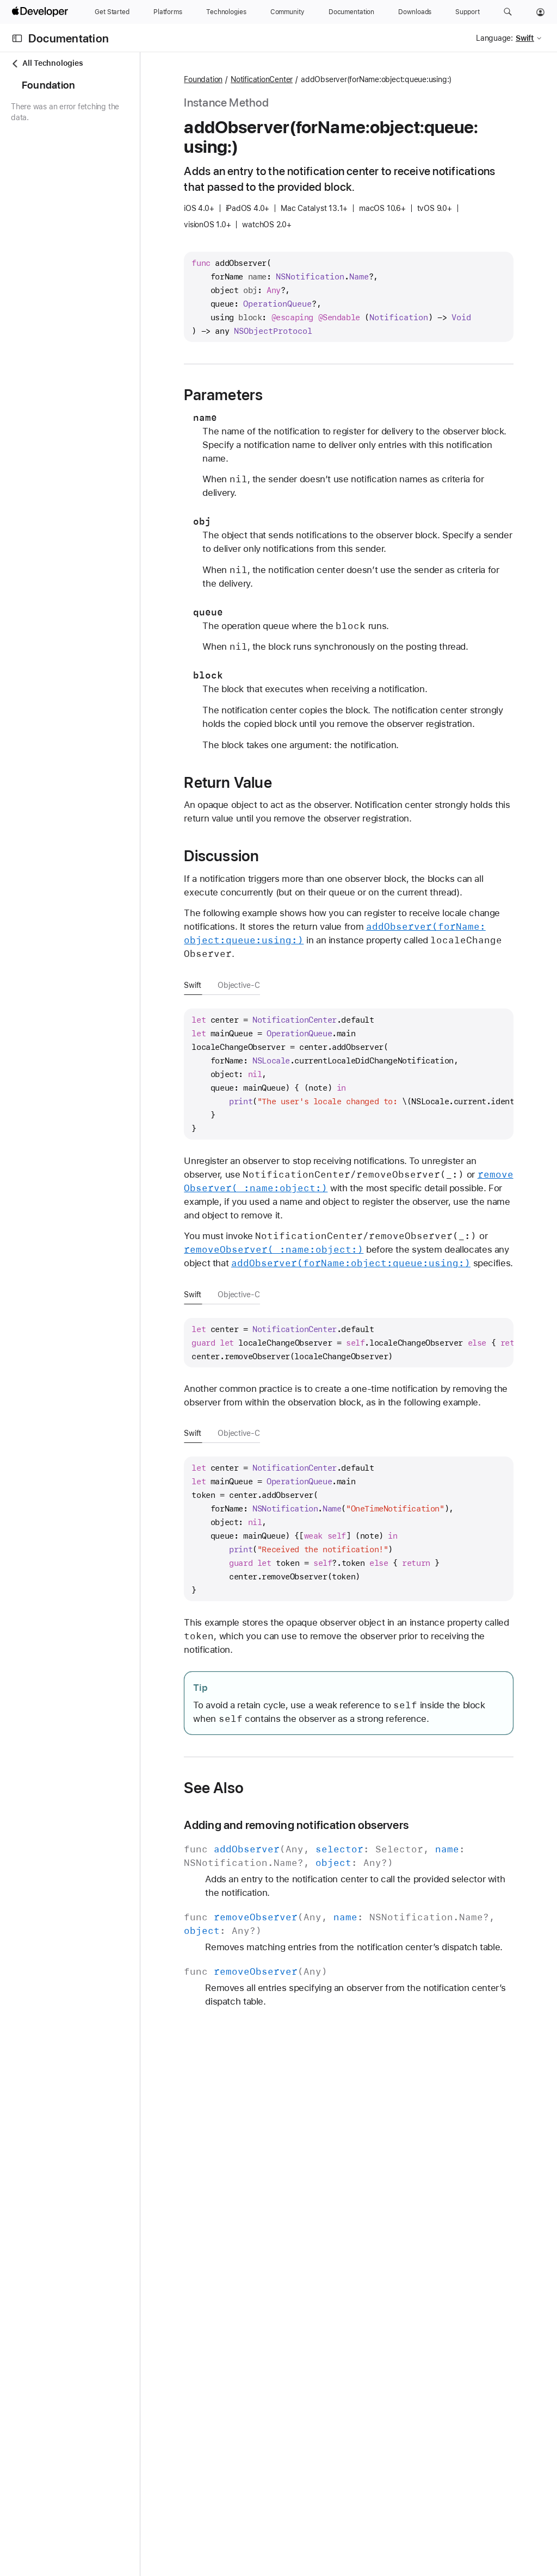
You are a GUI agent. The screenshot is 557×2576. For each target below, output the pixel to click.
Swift (269, 1067)
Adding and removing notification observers (373, 1988)
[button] (507, 12)
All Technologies (47, 63)
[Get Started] (112, 12)
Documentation (68, 38)
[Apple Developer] (41, 12)
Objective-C (316, 1067)
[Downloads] (415, 12)
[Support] (467, 12)
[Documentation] (351, 12)
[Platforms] (168, 12)
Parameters (300, 395)
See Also (291, 1951)
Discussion (298, 910)
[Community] (287, 12)
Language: (494, 38)
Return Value (305, 823)
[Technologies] (226, 12)
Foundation (280, 80)
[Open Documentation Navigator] (17, 38)
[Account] (540, 12)
